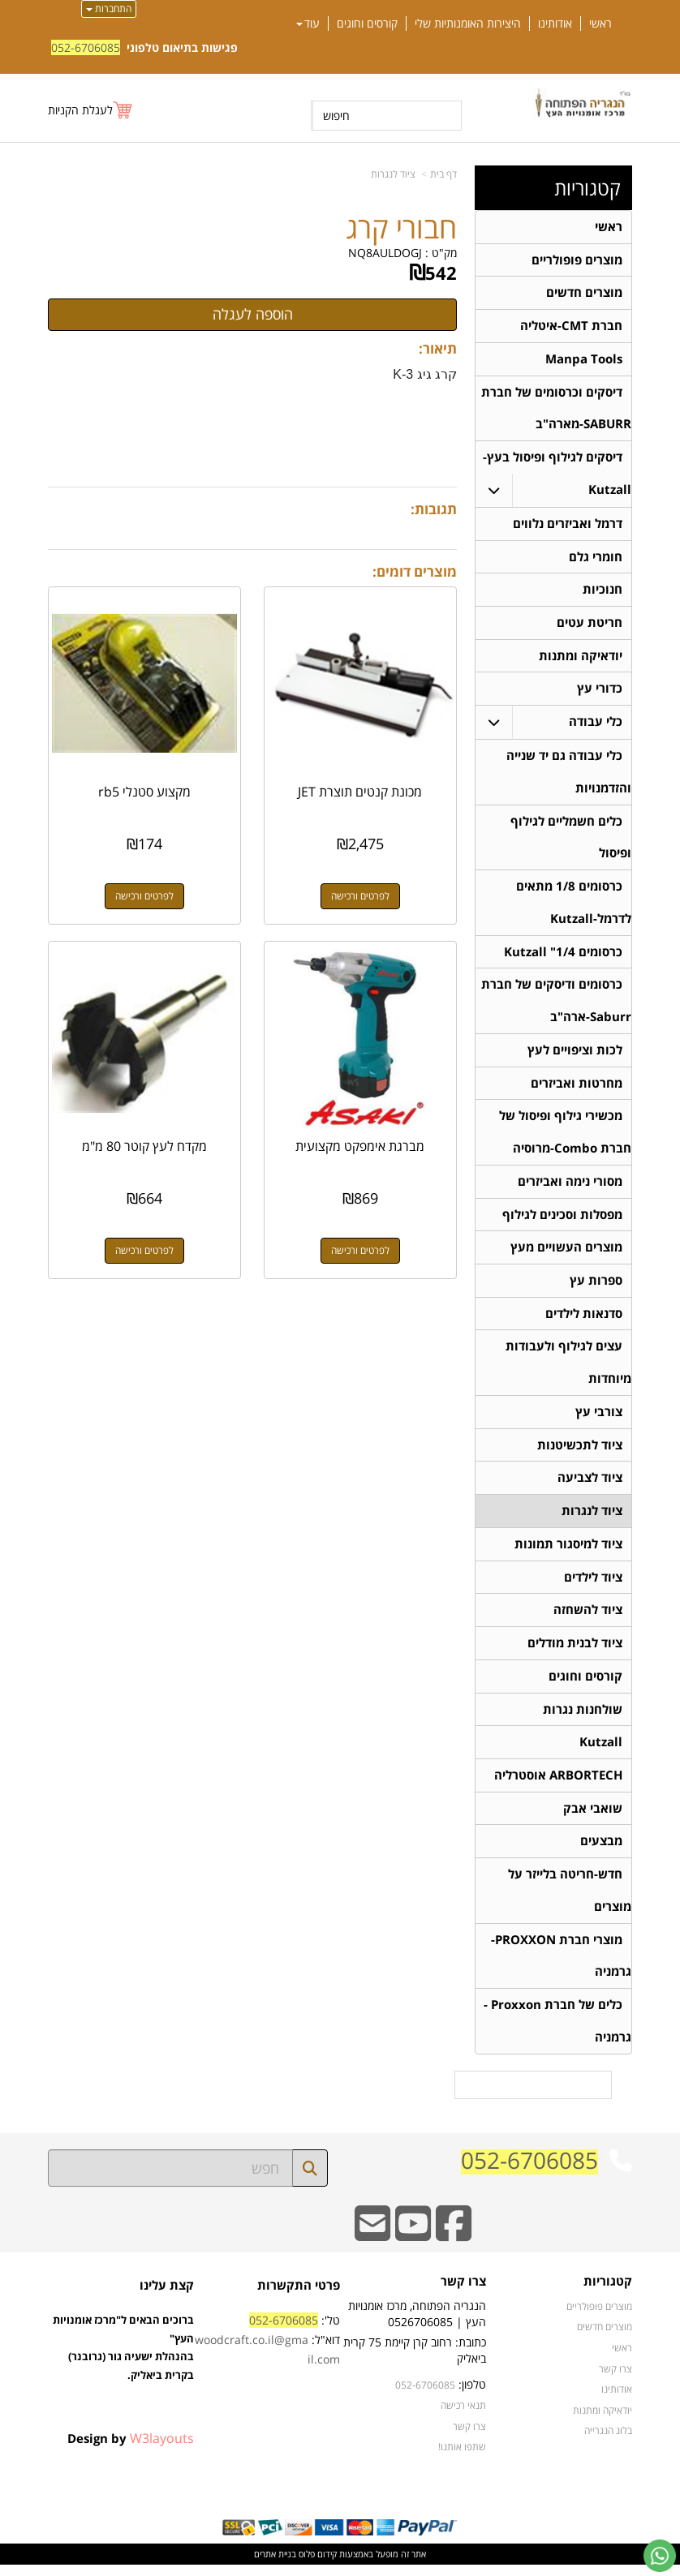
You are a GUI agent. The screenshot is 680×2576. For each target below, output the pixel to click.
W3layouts (162, 2449)
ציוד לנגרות (393, 174)
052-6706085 (85, 47)
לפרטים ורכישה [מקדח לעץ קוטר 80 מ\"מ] (144, 1249)
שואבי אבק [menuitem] (592, 1818)
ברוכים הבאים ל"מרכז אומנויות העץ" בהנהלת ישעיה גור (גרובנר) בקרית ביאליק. (123, 2378)
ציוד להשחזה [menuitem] (587, 1618)
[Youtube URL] (413, 2246)
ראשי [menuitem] (600, 23)
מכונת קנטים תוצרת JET (361, 791)
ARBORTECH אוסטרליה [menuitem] (558, 1784)
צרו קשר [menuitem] (615, 2379)
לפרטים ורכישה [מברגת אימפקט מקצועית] (361, 1249)
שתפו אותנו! (462, 2458)
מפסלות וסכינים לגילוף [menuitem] (562, 1220)
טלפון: (472, 2395)
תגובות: (434, 509)
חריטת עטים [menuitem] (589, 624)
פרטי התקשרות (298, 2297)
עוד (308, 23)
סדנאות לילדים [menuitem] (583, 1320)
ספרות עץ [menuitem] (596, 1286)
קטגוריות (587, 188)
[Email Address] (372, 2246)
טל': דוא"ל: (267, 2352)
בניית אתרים (275, 2565)
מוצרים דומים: (414, 571)
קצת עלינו (167, 2297)
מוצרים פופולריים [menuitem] (577, 259)
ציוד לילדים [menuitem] (593, 1585)
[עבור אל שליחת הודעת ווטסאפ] (659, 2556)
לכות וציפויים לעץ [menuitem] (574, 1054)
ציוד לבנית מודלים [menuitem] (574, 1651)
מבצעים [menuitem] (601, 1851)
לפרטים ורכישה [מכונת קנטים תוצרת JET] (361, 895)
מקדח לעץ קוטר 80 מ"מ (144, 1144)
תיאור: (438, 348)
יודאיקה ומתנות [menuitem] (580, 658)
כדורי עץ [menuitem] (599, 691)
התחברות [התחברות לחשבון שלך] (108, 8)
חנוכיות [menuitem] (602, 591)
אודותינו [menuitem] (555, 23)
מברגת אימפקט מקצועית (360, 1144)
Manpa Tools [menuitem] (583, 359)
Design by (130, 2449)
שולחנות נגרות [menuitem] (582, 1718)
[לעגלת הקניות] (91, 110)
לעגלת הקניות (80, 110)
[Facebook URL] (453, 2246)
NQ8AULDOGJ (385, 252)
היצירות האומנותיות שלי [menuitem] (468, 23)
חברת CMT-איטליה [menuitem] (571, 326)
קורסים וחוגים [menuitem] (367, 23)
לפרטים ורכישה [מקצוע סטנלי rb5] (144, 895)
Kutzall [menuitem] (600, 1751)
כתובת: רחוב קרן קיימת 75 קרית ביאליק (414, 2362)
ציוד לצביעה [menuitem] (589, 1485)
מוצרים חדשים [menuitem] (584, 293)
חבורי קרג (401, 228)
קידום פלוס (316, 2565)
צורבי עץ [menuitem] (598, 1419)
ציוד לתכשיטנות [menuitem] (579, 1452)
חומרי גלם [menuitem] (595, 558)
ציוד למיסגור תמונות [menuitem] (568, 1552)
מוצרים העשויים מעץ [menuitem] (566, 1253)
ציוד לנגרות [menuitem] (592, 1518)
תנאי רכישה (463, 2417)
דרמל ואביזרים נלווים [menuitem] (567, 525)
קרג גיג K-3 (425, 374)
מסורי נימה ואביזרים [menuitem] (570, 1187)
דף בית (443, 174)
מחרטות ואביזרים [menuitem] (576, 1088)
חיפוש (336, 115)
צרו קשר (463, 2294)
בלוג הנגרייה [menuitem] (608, 2442)
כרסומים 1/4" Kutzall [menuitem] (563, 955)
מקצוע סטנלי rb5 (144, 791)
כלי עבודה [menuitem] (595, 724)
